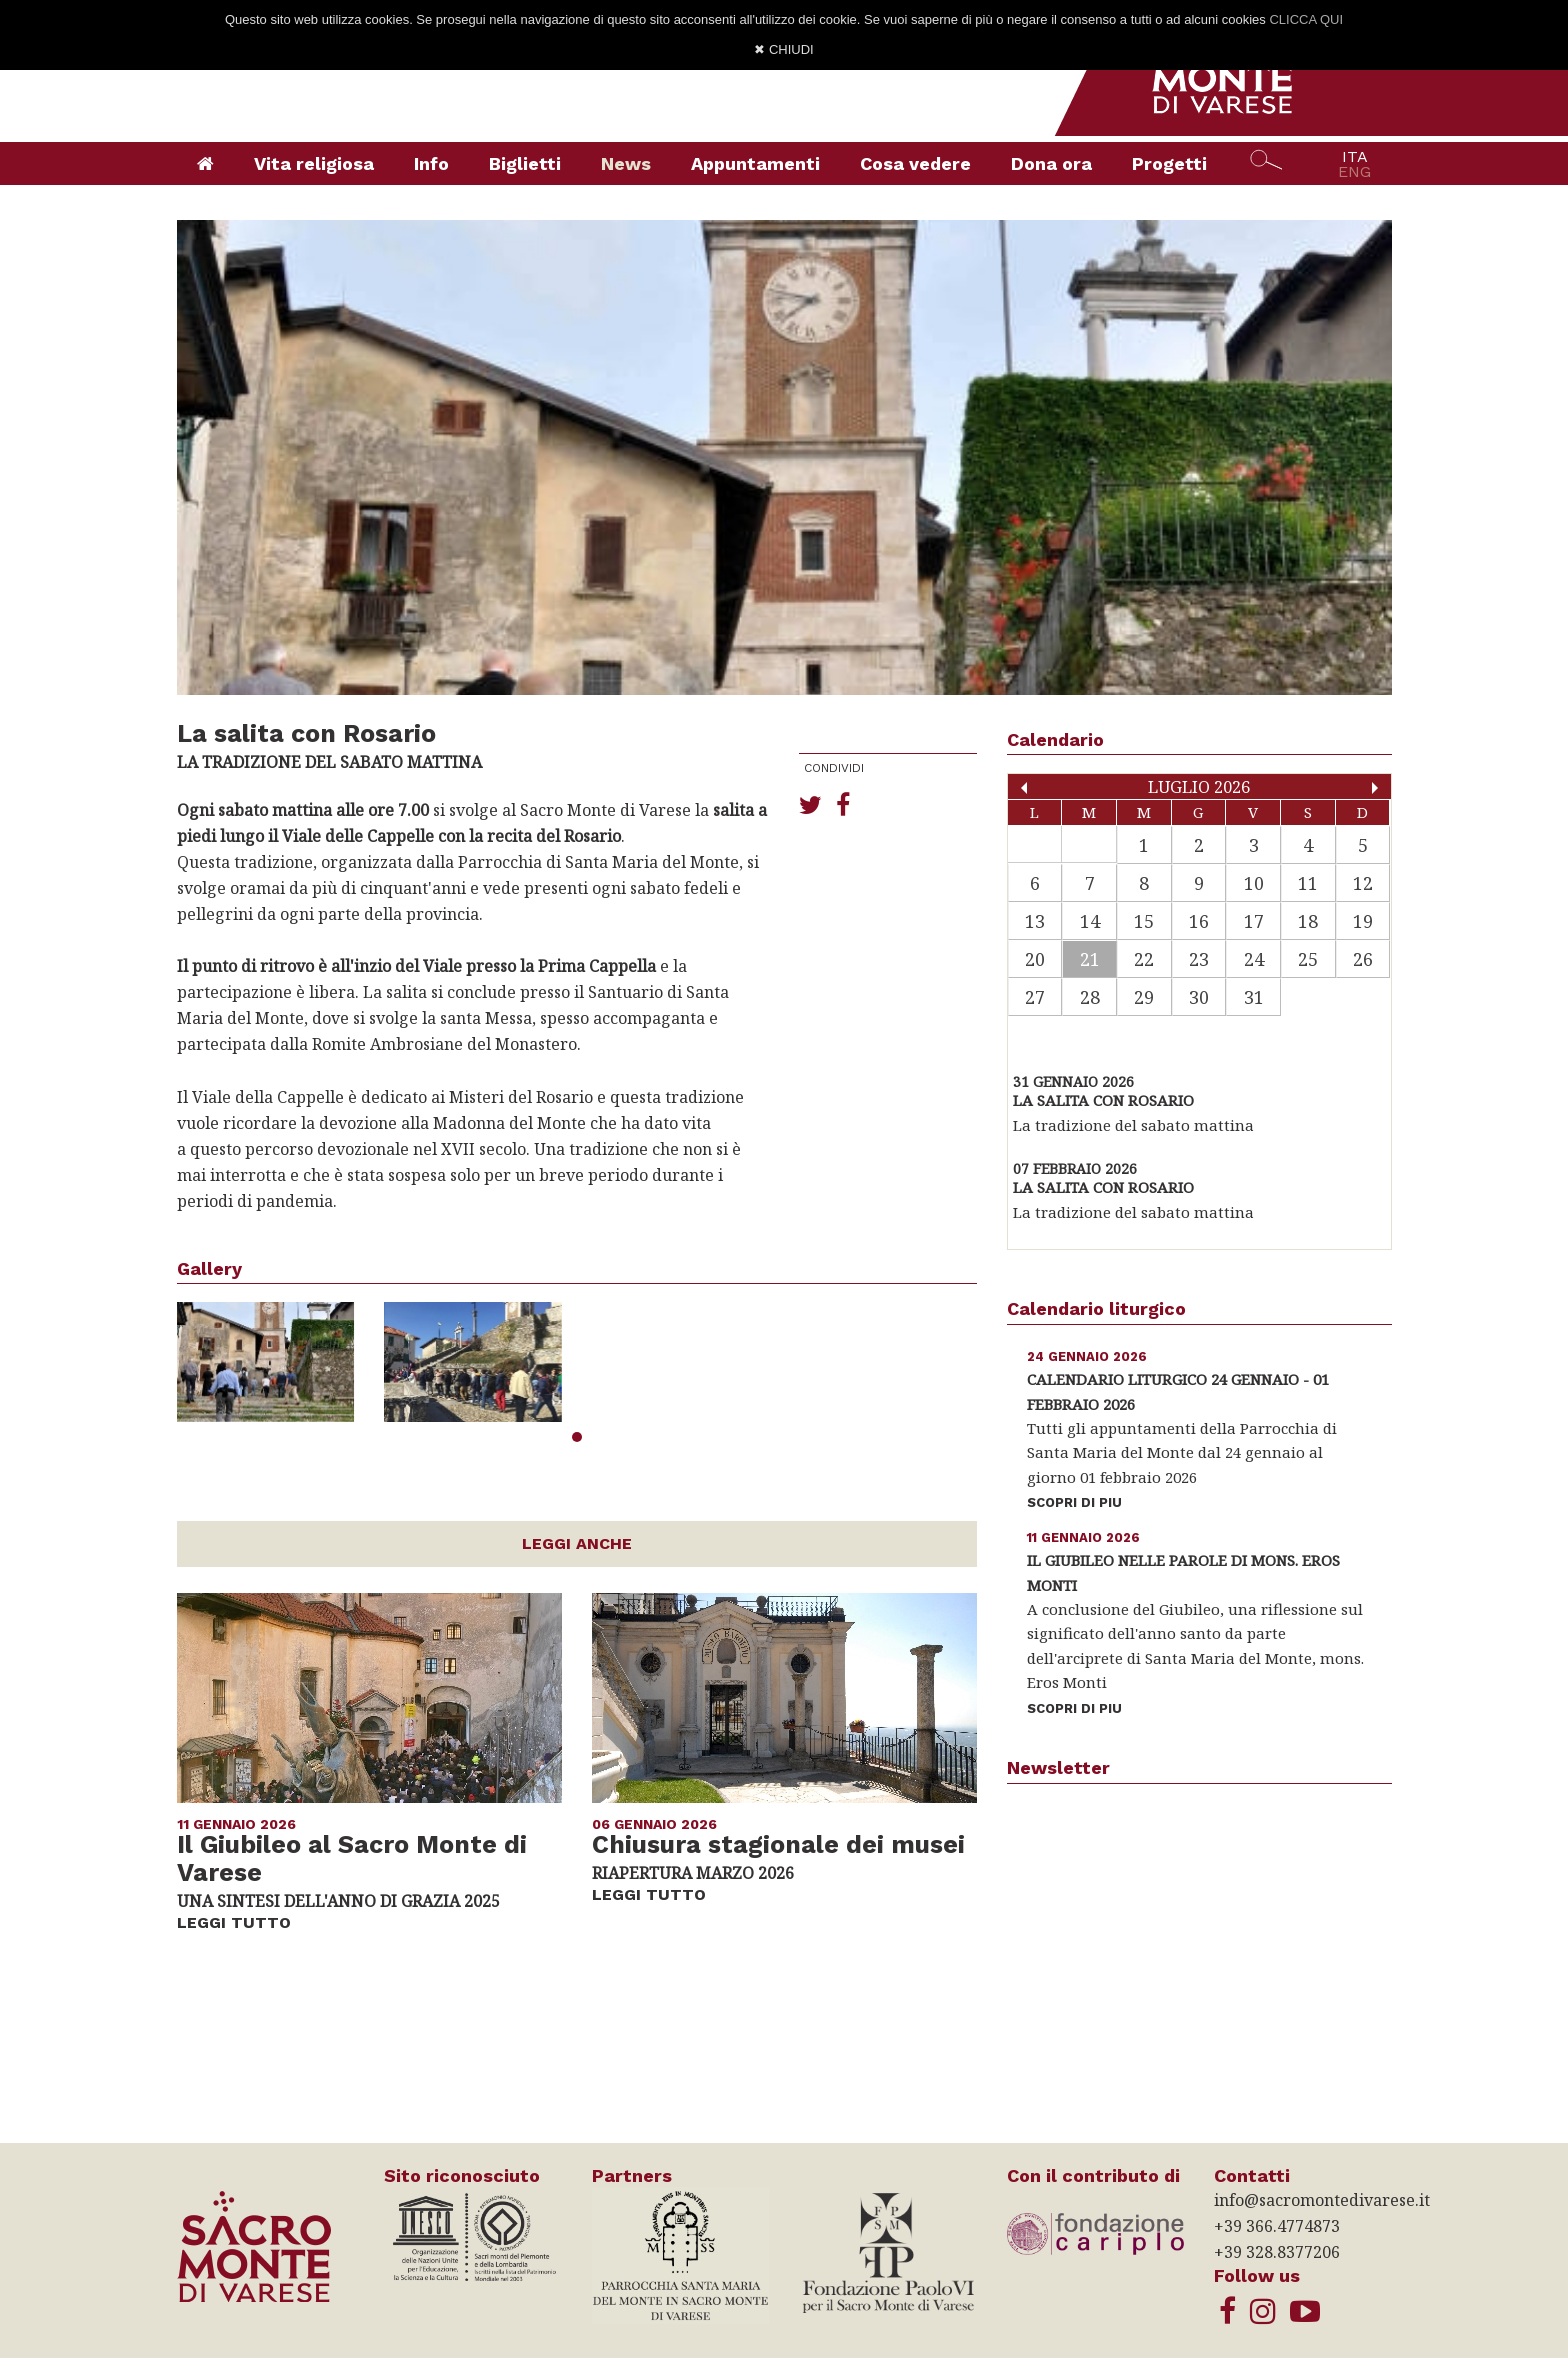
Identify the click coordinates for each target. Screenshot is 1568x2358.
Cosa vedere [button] (915, 163)
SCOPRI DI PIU (1074, 1502)
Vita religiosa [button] (314, 163)
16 (1199, 921)
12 (1363, 883)
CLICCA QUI (1306, 19)
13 (1035, 921)
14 (1090, 921)
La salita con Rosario (1103, 1100)
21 (1090, 959)
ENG (1354, 171)
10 (1254, 883)
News (626, 163)
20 (1035, 959)
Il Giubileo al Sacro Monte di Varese (352, 1859)
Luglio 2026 (1199, 786)
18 (1308, 921)
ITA (1355, 156)
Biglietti (525, 163)
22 (1144, 959)
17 (1254, 921)
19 (1363, 921)
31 (1254, 997)
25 (1308, 959)
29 (1144, 997)
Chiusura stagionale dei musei (778, 1845)
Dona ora (1051, 163)
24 (1254, 959)
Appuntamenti (755, 163)
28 (1090, 997)
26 (1363, 959)
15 (1144, 921)
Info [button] (431, 163)
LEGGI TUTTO (234, 1922)
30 (1199, 997)
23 (1199, 959)
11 (1308, 883)
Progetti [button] (1169, 163)
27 (1035, 997)
